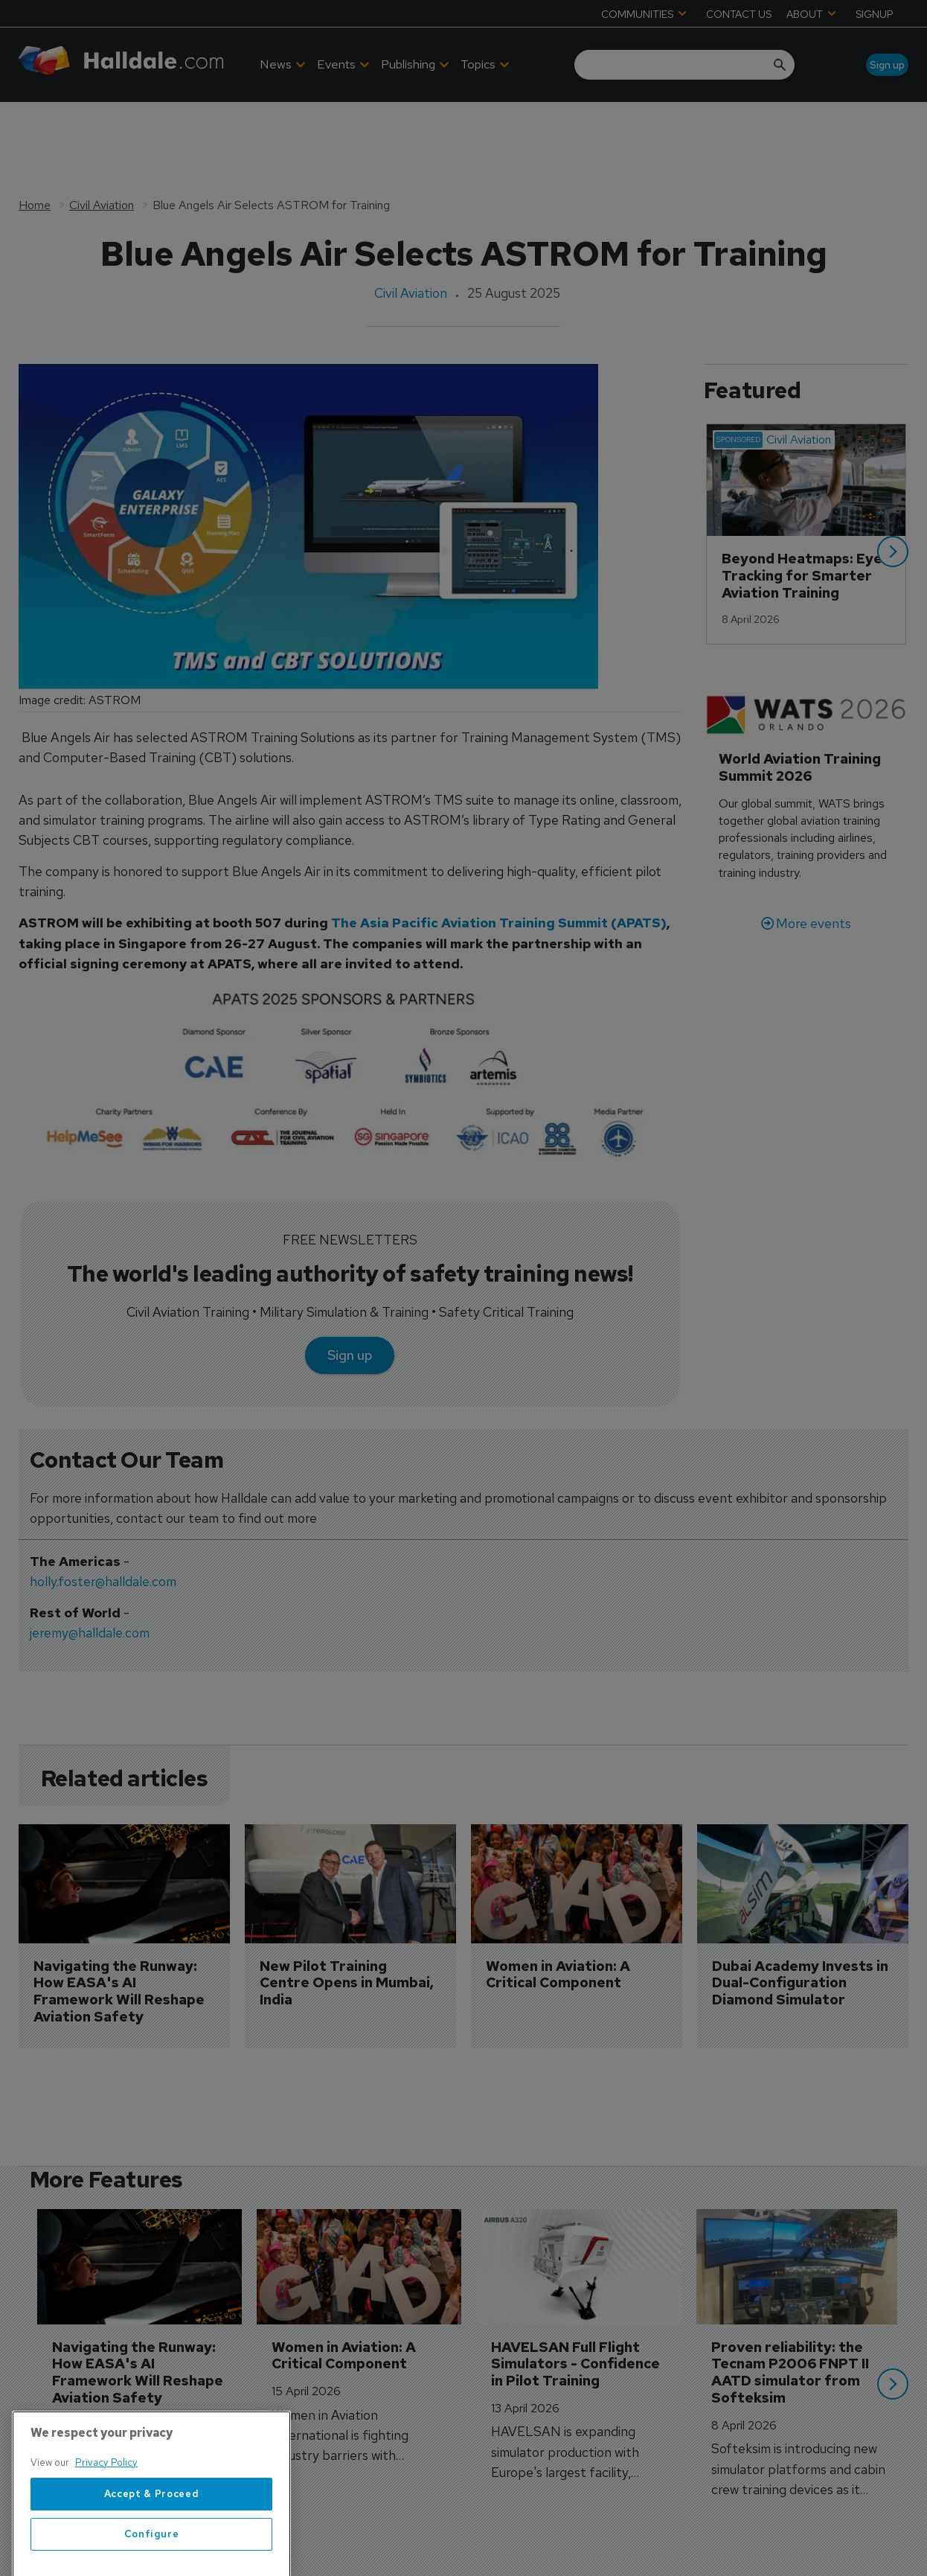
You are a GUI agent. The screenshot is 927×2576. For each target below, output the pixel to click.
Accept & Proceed (151, 2543)
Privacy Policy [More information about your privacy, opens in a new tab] (106, 2512)
